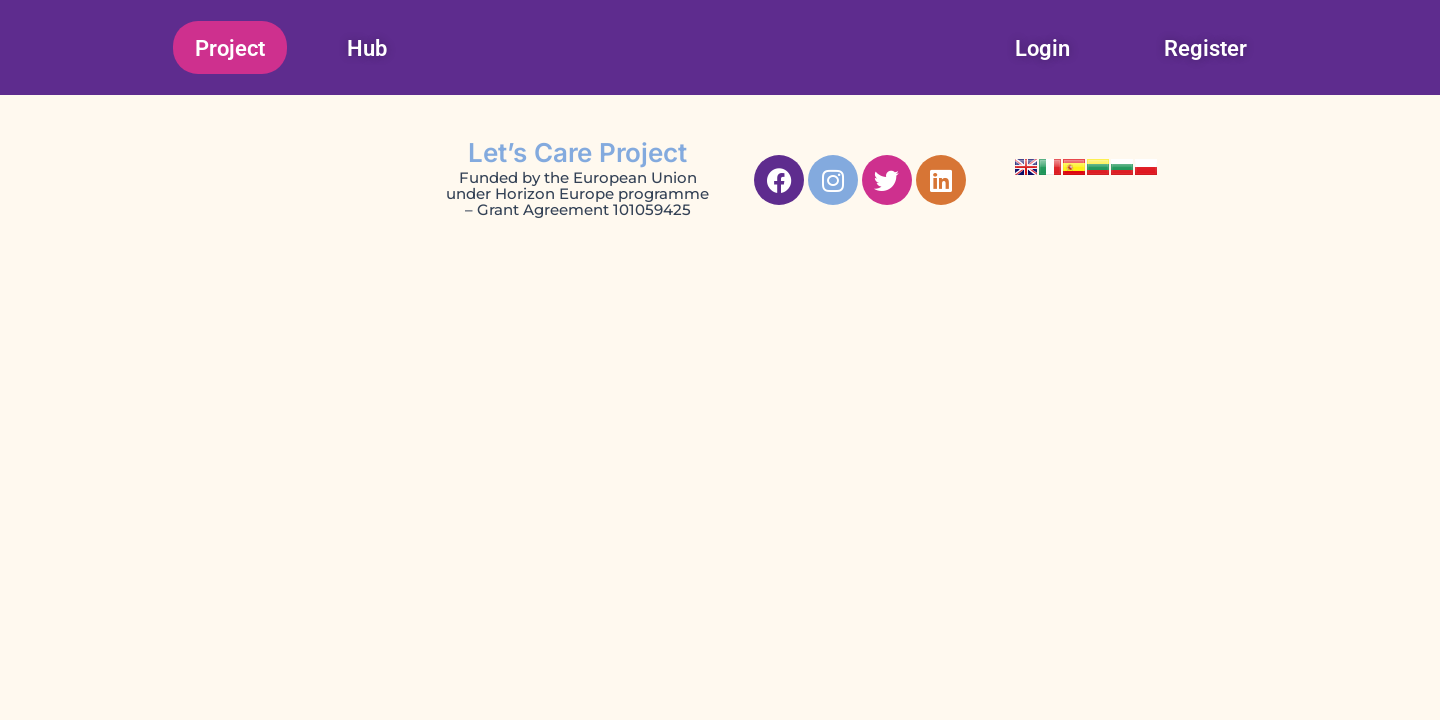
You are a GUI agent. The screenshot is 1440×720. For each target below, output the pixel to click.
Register (1205, 48)
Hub (367, 48)
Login (1042, 48)
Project (230, 48)
